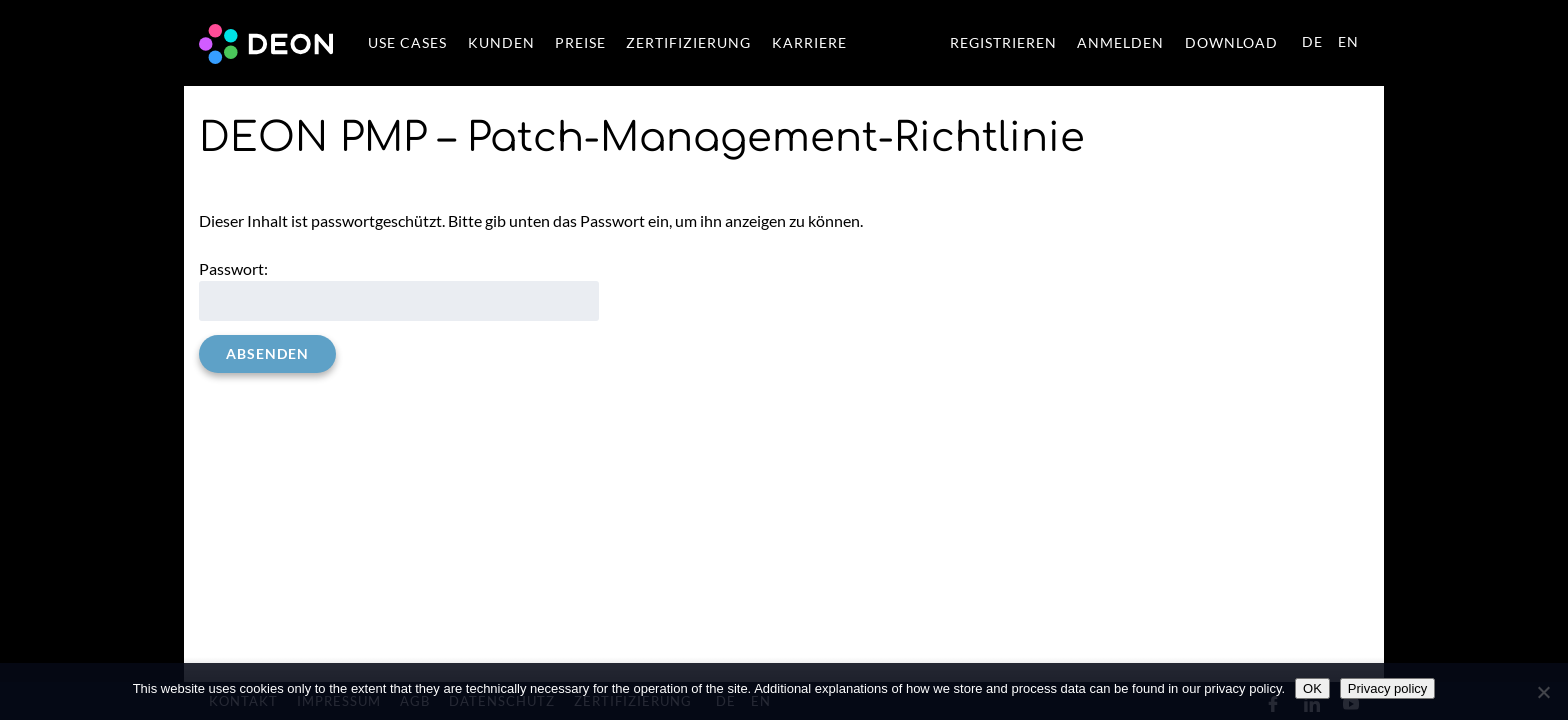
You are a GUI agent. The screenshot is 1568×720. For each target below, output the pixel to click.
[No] (1543, 692)
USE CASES (407, 43)
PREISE (580, 43)
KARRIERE (809, 43)
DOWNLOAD (1231, 43)
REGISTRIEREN (1003, 43)
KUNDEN (501, 43)
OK (1312, 688)
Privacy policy (1387, 688)
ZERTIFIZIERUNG (688, 43)
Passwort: (399, 290)
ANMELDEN (1120, 43)
